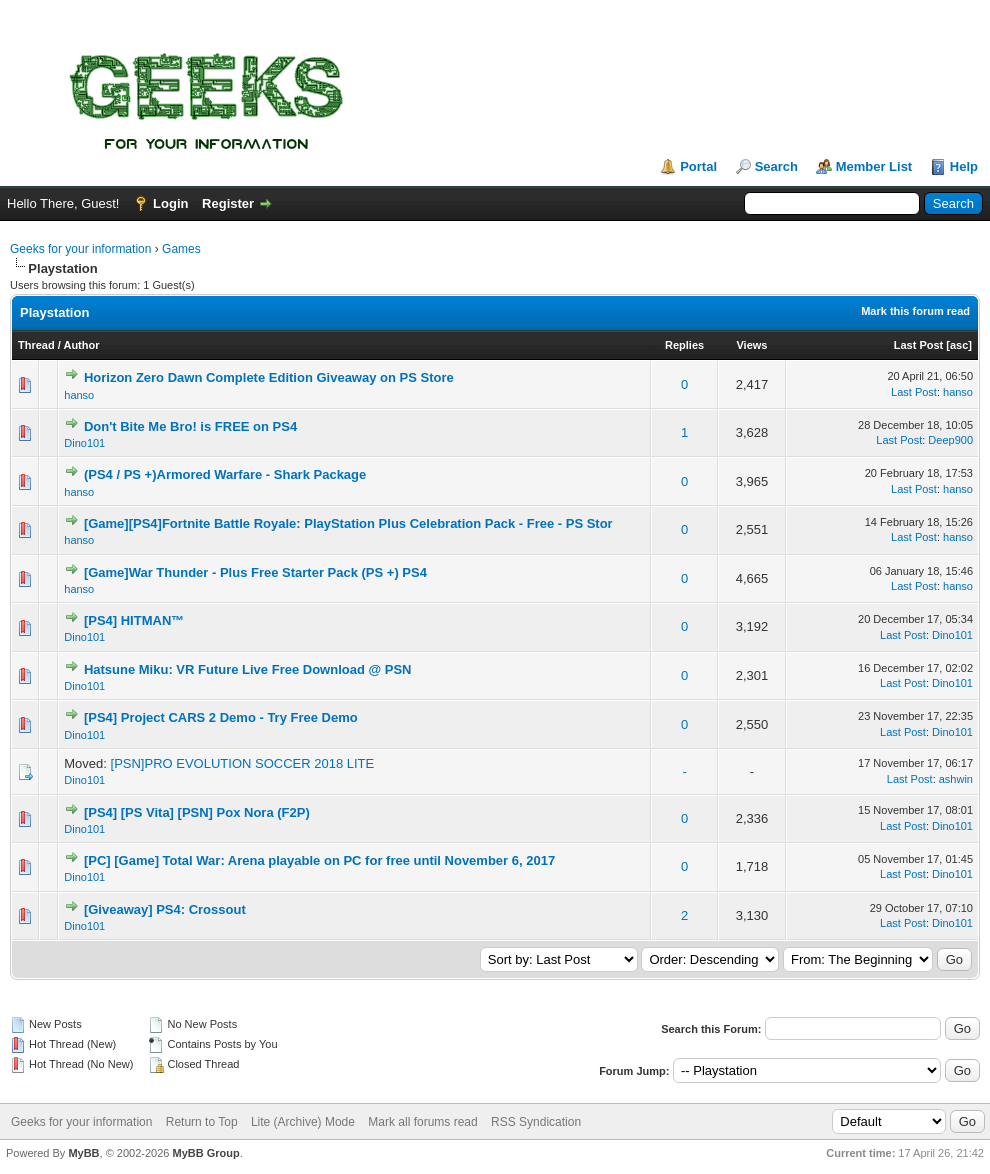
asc (959, 345)
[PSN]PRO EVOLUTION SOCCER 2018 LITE (243, 763)
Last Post (919, 345)
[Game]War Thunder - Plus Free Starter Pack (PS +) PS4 (255, 572)
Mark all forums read (422, 1122)
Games (181, 249)
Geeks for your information (80, 249)
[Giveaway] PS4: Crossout (165, 909)
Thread (36, 345)
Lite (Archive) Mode (303, 1122)
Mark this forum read (915, 311)
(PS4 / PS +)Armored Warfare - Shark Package (225, 474)
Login (170, 203)
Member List (874, 166)
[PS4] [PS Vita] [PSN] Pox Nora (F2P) (197, 812)
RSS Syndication (536, 1122)
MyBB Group (205, 1153)
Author (81, 345)
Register (228, 203)
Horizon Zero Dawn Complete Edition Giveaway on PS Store (269, 377)
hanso (79, 395)
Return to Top (202, 1122)
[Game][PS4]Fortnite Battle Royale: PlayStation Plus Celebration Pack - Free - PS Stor (348, 523)
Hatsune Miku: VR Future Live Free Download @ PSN (248, 669)
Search (776, 166)
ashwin (956, 779)
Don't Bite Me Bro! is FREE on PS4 (190, 426)
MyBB (83, 1153)
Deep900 (950, 440)
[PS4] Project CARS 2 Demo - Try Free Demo (221, 717)
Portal (698, 166)
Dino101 (84, 443)
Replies (684, 345)
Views (751, 345)
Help (964, 166)
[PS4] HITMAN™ (134, 620)
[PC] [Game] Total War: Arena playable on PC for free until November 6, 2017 (319, 860)
